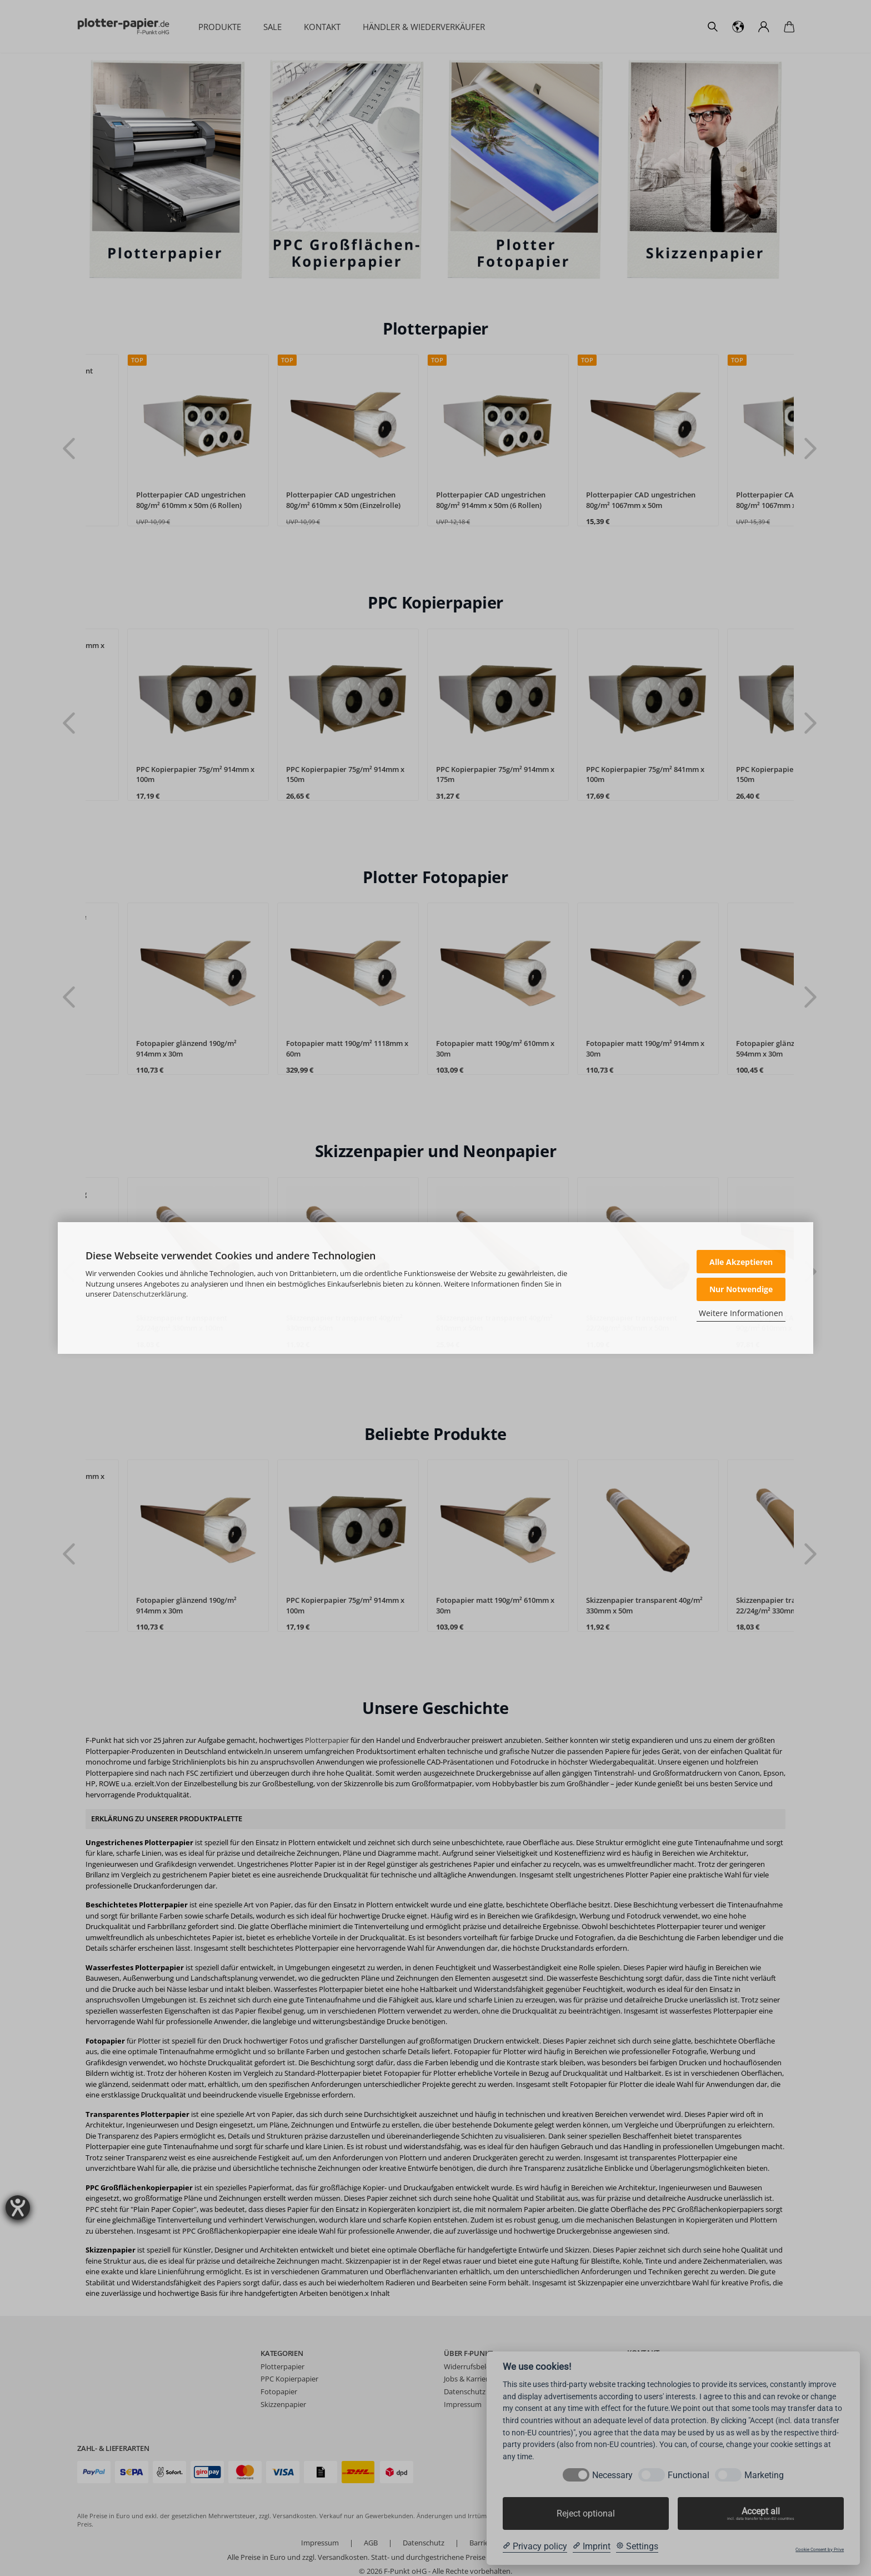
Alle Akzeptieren (741, 1262)
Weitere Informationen (741, 1313)
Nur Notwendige (741, 1289)
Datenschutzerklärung (149, 1294)
